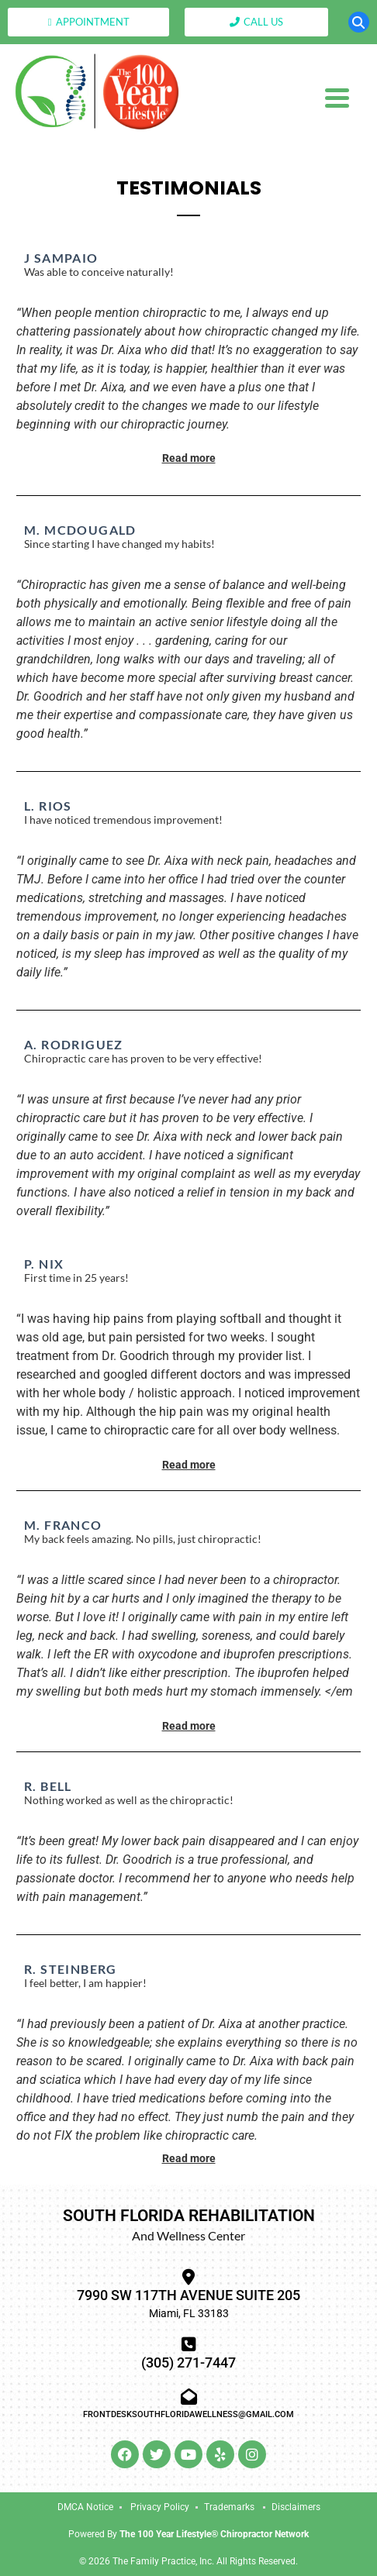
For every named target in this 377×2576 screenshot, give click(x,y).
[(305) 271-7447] (189, 2345)
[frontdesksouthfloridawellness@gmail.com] (189, 2396)
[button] (358, 22)
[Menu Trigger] (337, 97)
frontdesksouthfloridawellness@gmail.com (188, 2414)
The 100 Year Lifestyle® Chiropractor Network (214, 2534)
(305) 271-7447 (188, 2362)
